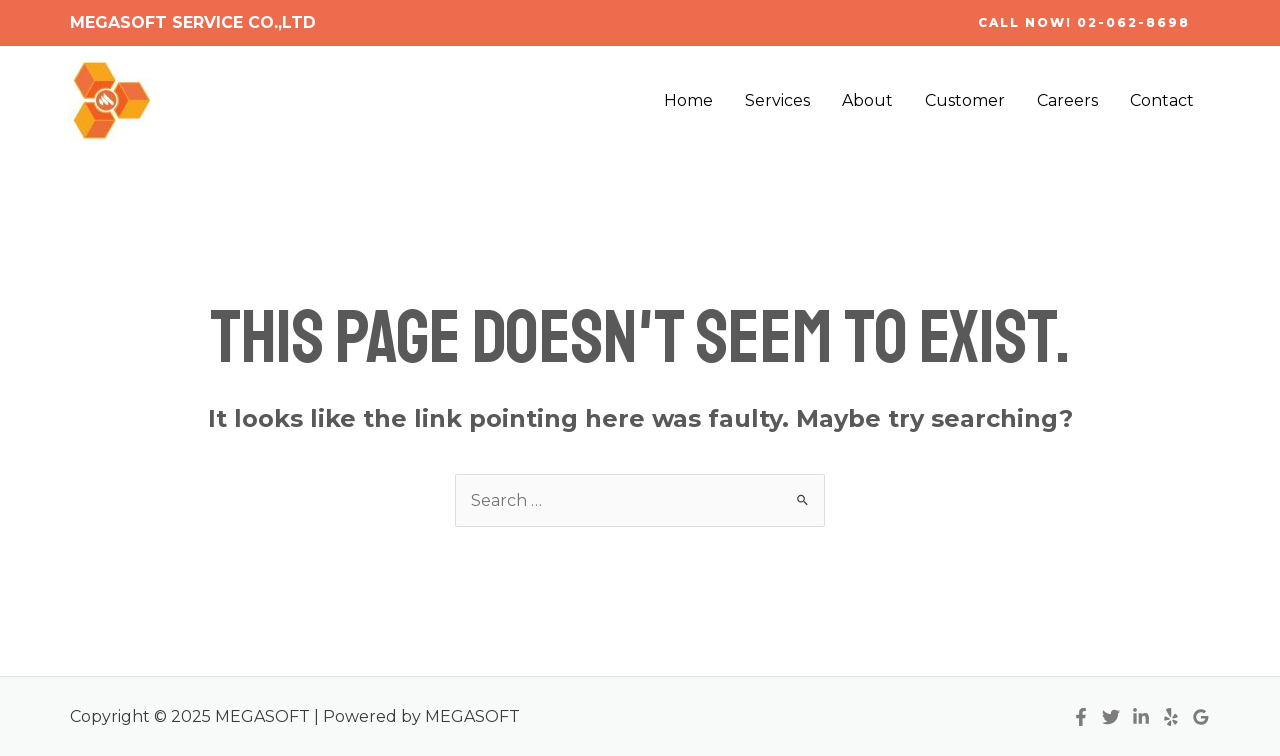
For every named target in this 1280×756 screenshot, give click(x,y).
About (867, 100)
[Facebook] (1081, 717)
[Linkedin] (1141, 717)
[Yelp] (1171, 717)
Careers (1067, 100)
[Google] (1201, 717)
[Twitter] (1111, 717)
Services (777, 100)
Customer (965, 100)
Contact (1162, 100)
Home (688, 100)
